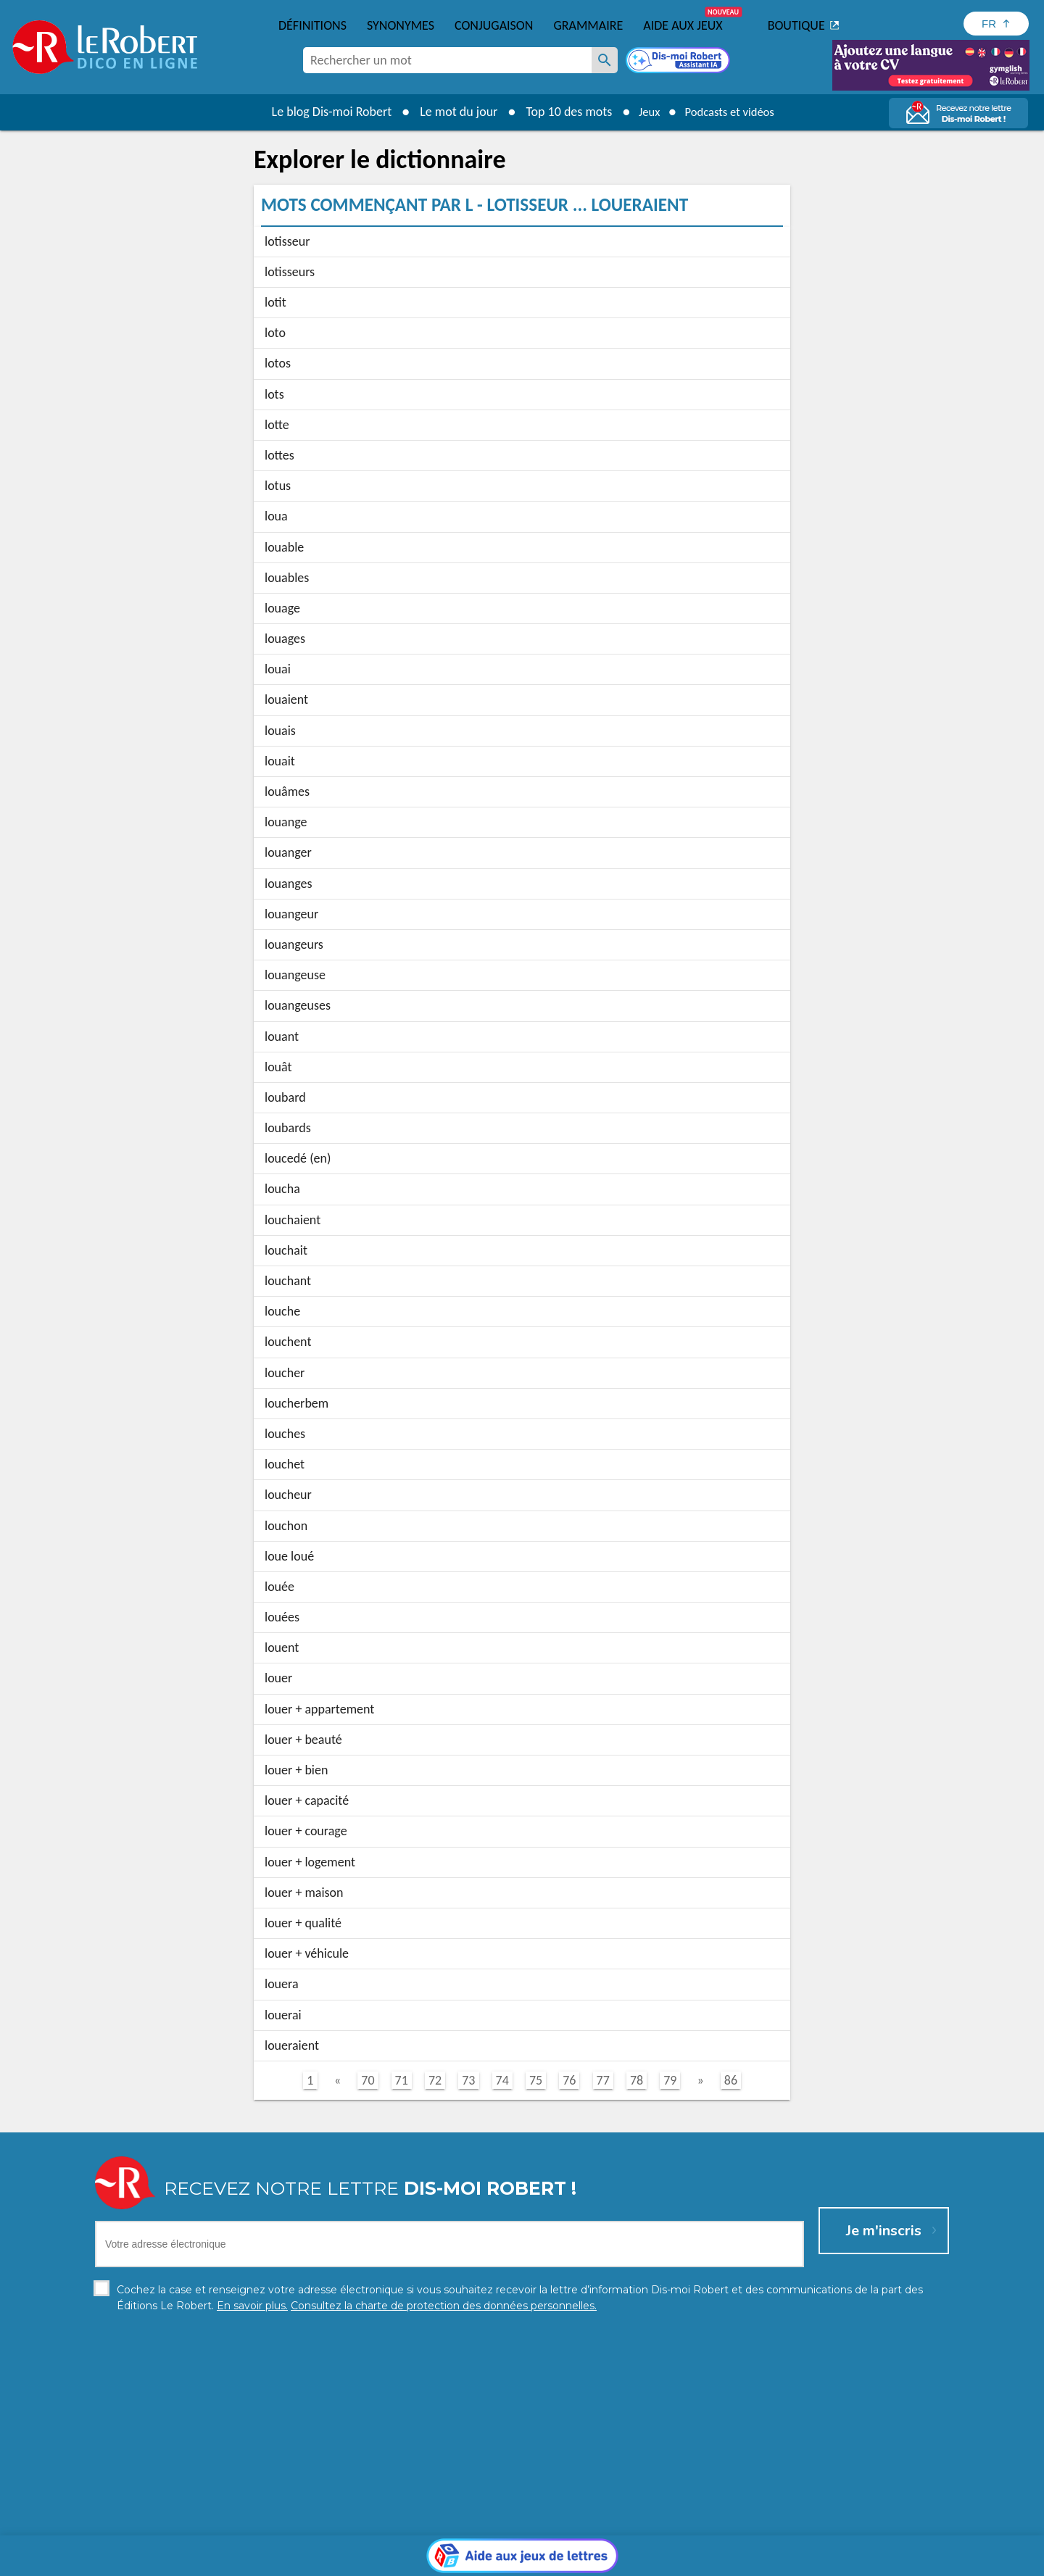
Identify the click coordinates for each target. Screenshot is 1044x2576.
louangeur (291, 914)
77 (603, 2080)
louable (284, 547)
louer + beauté (303, 1740)
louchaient (292, 1220)
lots (274, 394)
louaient (286, 699)
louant (282, 1036)
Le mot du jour (450, 112)
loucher (284, 1373)
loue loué (289, 1556)
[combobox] (447, 60)
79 (669, 2080)
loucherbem (296, 1403)
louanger (288, 852)
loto (275, 333)
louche (282, 1311)
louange (286, 822)
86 (730, 2080)
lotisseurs (290, 272)
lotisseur (287, 241)
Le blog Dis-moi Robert (323, 112)
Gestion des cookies (617, 2561)
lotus (278, 486)
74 (502, 2080)
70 (367, 2080)
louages (285, 639)
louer (278, 1678)
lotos (278, 363)
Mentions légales (521, 2561)
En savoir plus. (797, 2539)
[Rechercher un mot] (605, 60)
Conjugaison (494, 25)
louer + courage (306, 1831)
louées (282, 1617)
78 (636, 2080)
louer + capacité (307, 1800)
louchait (286, 1250)
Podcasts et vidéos (732, 112)
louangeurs (294, 944)
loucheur (288, 1495)
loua (276, 516)
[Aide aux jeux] (522, 2428)
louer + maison (304, 1892)
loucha (282, 1189)
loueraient (292, 2045)
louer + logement (310, 1862)
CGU (683, 2561)
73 (468, 2080)
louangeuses (298, 1005)
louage (282, 608)
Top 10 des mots (561, 112)
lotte (277, 425)
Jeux (643, 112)
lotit (275, 302)
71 (401, 2080)
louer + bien (296, 1770)
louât (278, 1067)
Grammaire (588, 25)
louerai (283, 2015)
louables (287, 578)
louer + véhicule (307, 1953)
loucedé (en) (298, 1158)
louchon (286, 1526)
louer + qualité (303, 1923)
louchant (288, 1281)
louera (282, 1984)
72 (435, 2080)
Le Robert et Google (749, 2561)
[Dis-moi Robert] (679, 62)
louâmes (287, 791)
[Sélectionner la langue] (996, 24)
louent (282, 1647)
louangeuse (295, 975)
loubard (285, 1097)
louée (279, 1587)
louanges (288, 884)
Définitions (312, 25)
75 (535, 2080)
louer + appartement (319, 1709)
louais (280, 731)
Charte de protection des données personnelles (359, 2561)
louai (278, 669)
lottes (279, 455)
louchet (284, 1464)
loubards (288, 1128)
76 (569, 2080)
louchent (288, 1342)
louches (285, 1434)
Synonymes (400, 25)
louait (280, 761)
